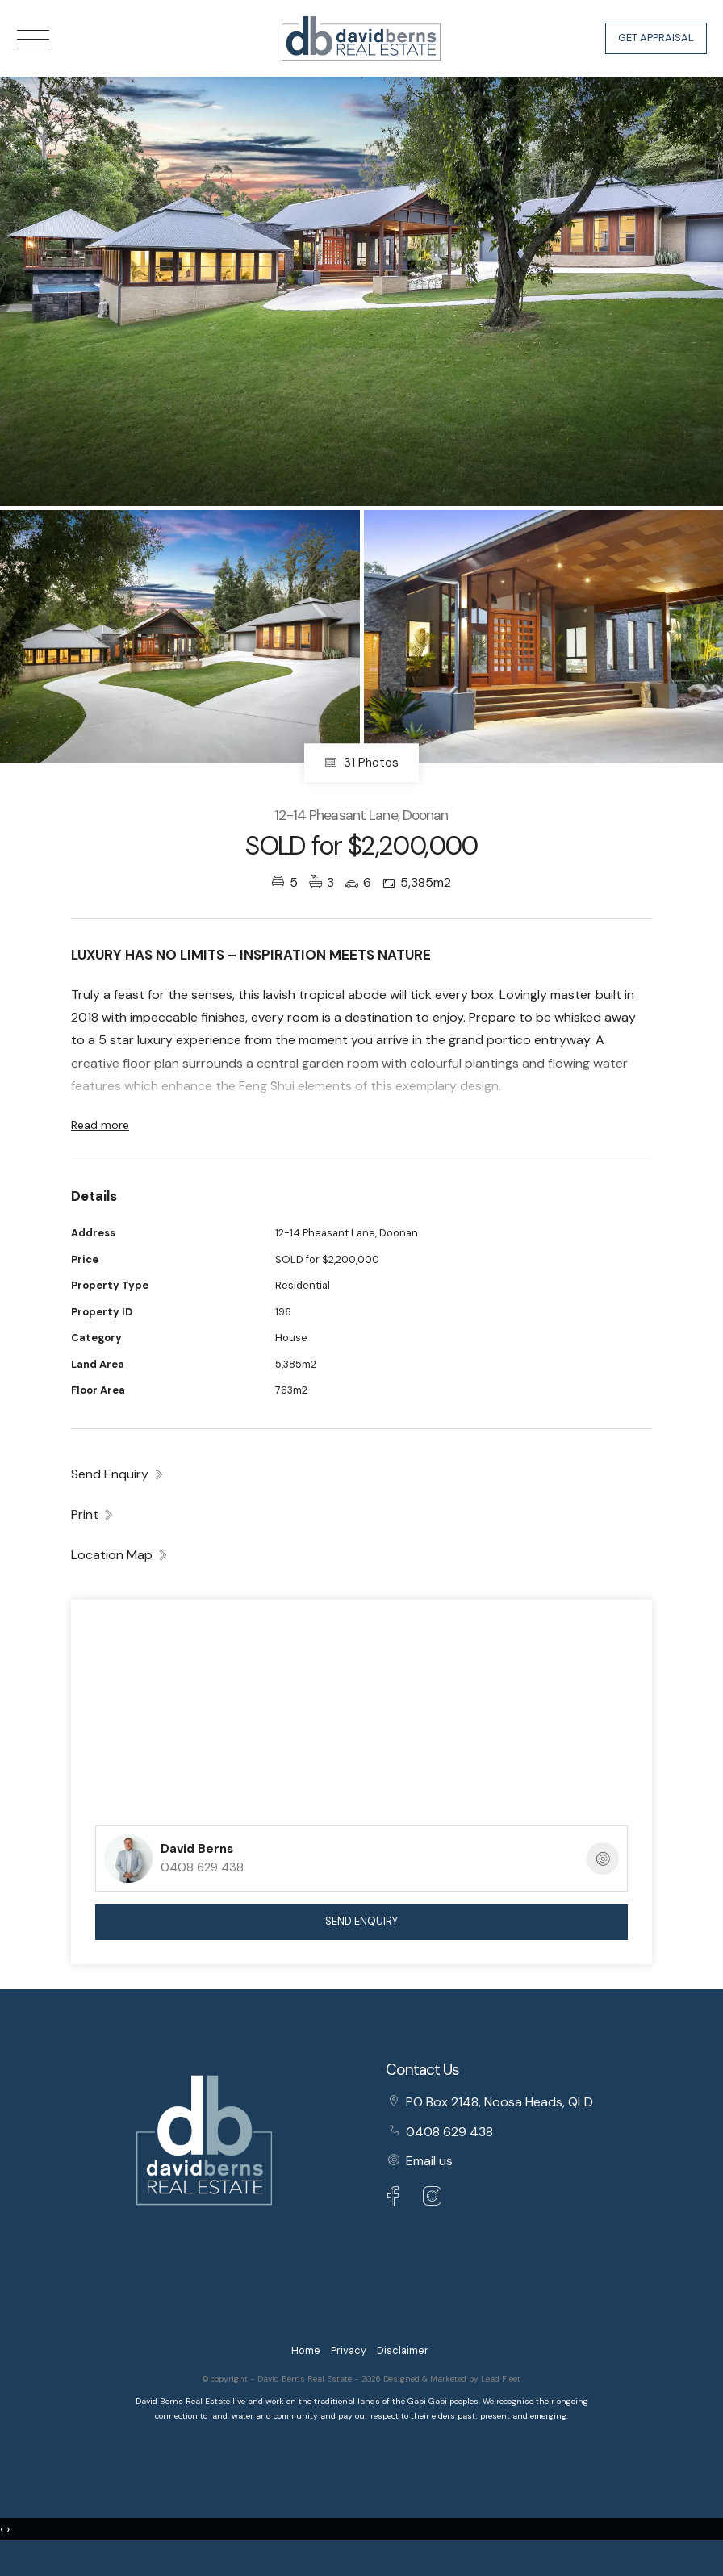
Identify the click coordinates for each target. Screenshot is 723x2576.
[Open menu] (33, 39)
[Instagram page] (432, 2198)
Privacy (348, 2350)
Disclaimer (402, 2350)
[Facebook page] (397, 2198)
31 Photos (361, 763)
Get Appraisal (656, 37)
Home (305, 2350)
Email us (429, 2160)
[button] (93, 1514)
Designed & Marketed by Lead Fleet (451, 2378)
